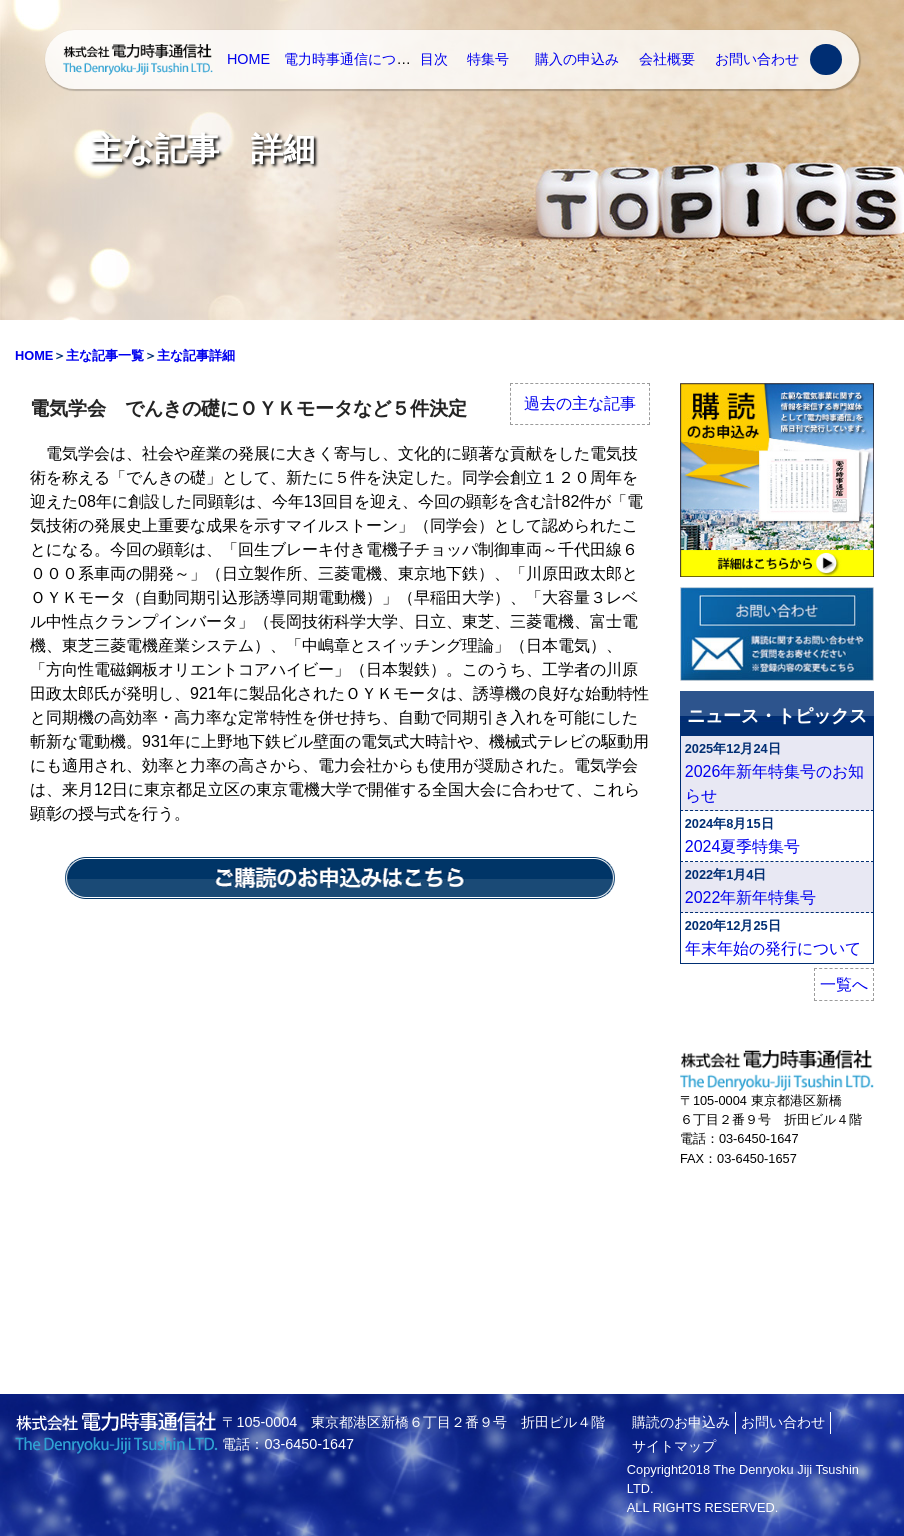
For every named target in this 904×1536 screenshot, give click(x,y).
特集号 (488, 59)
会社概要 (667, 59)
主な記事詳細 (196, 355)
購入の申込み (577, 59)
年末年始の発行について (773, 948)
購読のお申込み (681, 1422)
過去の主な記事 (580, 403)
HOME (248, 59)
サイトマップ (674, 1446)
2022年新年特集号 (751, 897)
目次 (434, 59)
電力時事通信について (354, 59)
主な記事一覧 (105, 355)
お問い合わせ (757, 59)
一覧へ (844, 984)
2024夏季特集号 (743, 846)
